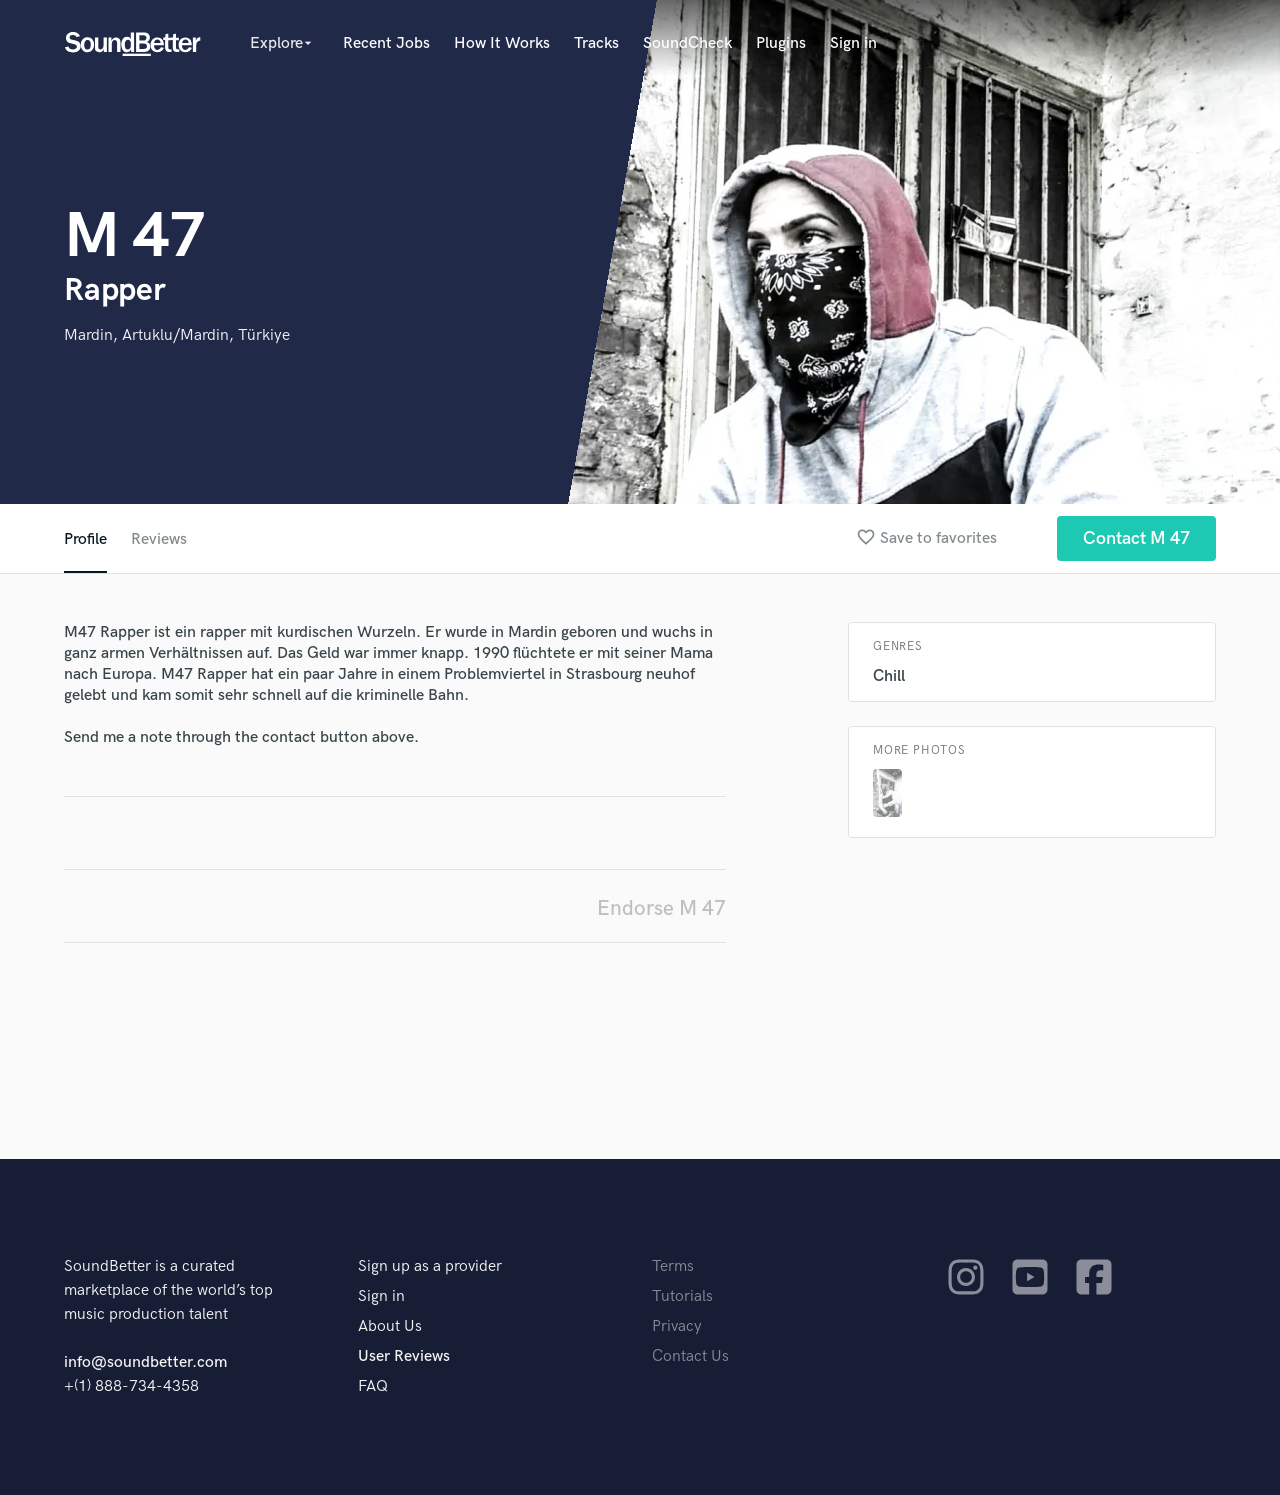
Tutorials (682, 1296)
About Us (390, 1326)
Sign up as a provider (430, 1266)
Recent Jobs (386, 43)
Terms (673, 1266)
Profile (85, 539)
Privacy (677, 1326)
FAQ (373, 1386)
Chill (889, 676)
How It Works (502, 43)
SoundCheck (687, 43)
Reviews (159, 539)
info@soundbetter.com (145, 1362)
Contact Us (690, 1356)
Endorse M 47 (661, 908)
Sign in (853, 43)
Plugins (781, 43)
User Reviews (404, 1356)
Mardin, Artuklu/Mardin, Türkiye (177, 335)
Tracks (596, 43)
